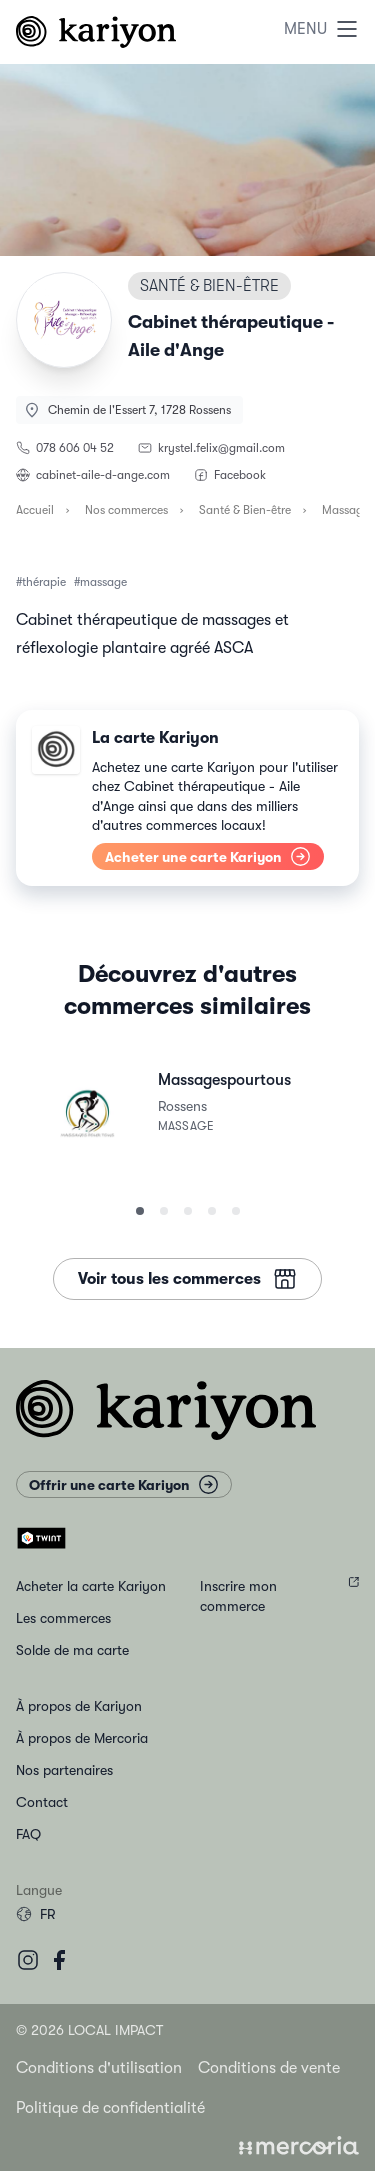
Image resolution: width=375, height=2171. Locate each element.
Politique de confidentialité (110, 2108)
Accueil (35, 510)
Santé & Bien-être (245, 510)
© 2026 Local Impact (89, 2030)
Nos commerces (126, 510)
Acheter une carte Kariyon (208, 856)
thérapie (44, 582)
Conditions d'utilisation (99, 2068)
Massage (345, 510)
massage (103, 582)
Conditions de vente (269, 2068)
